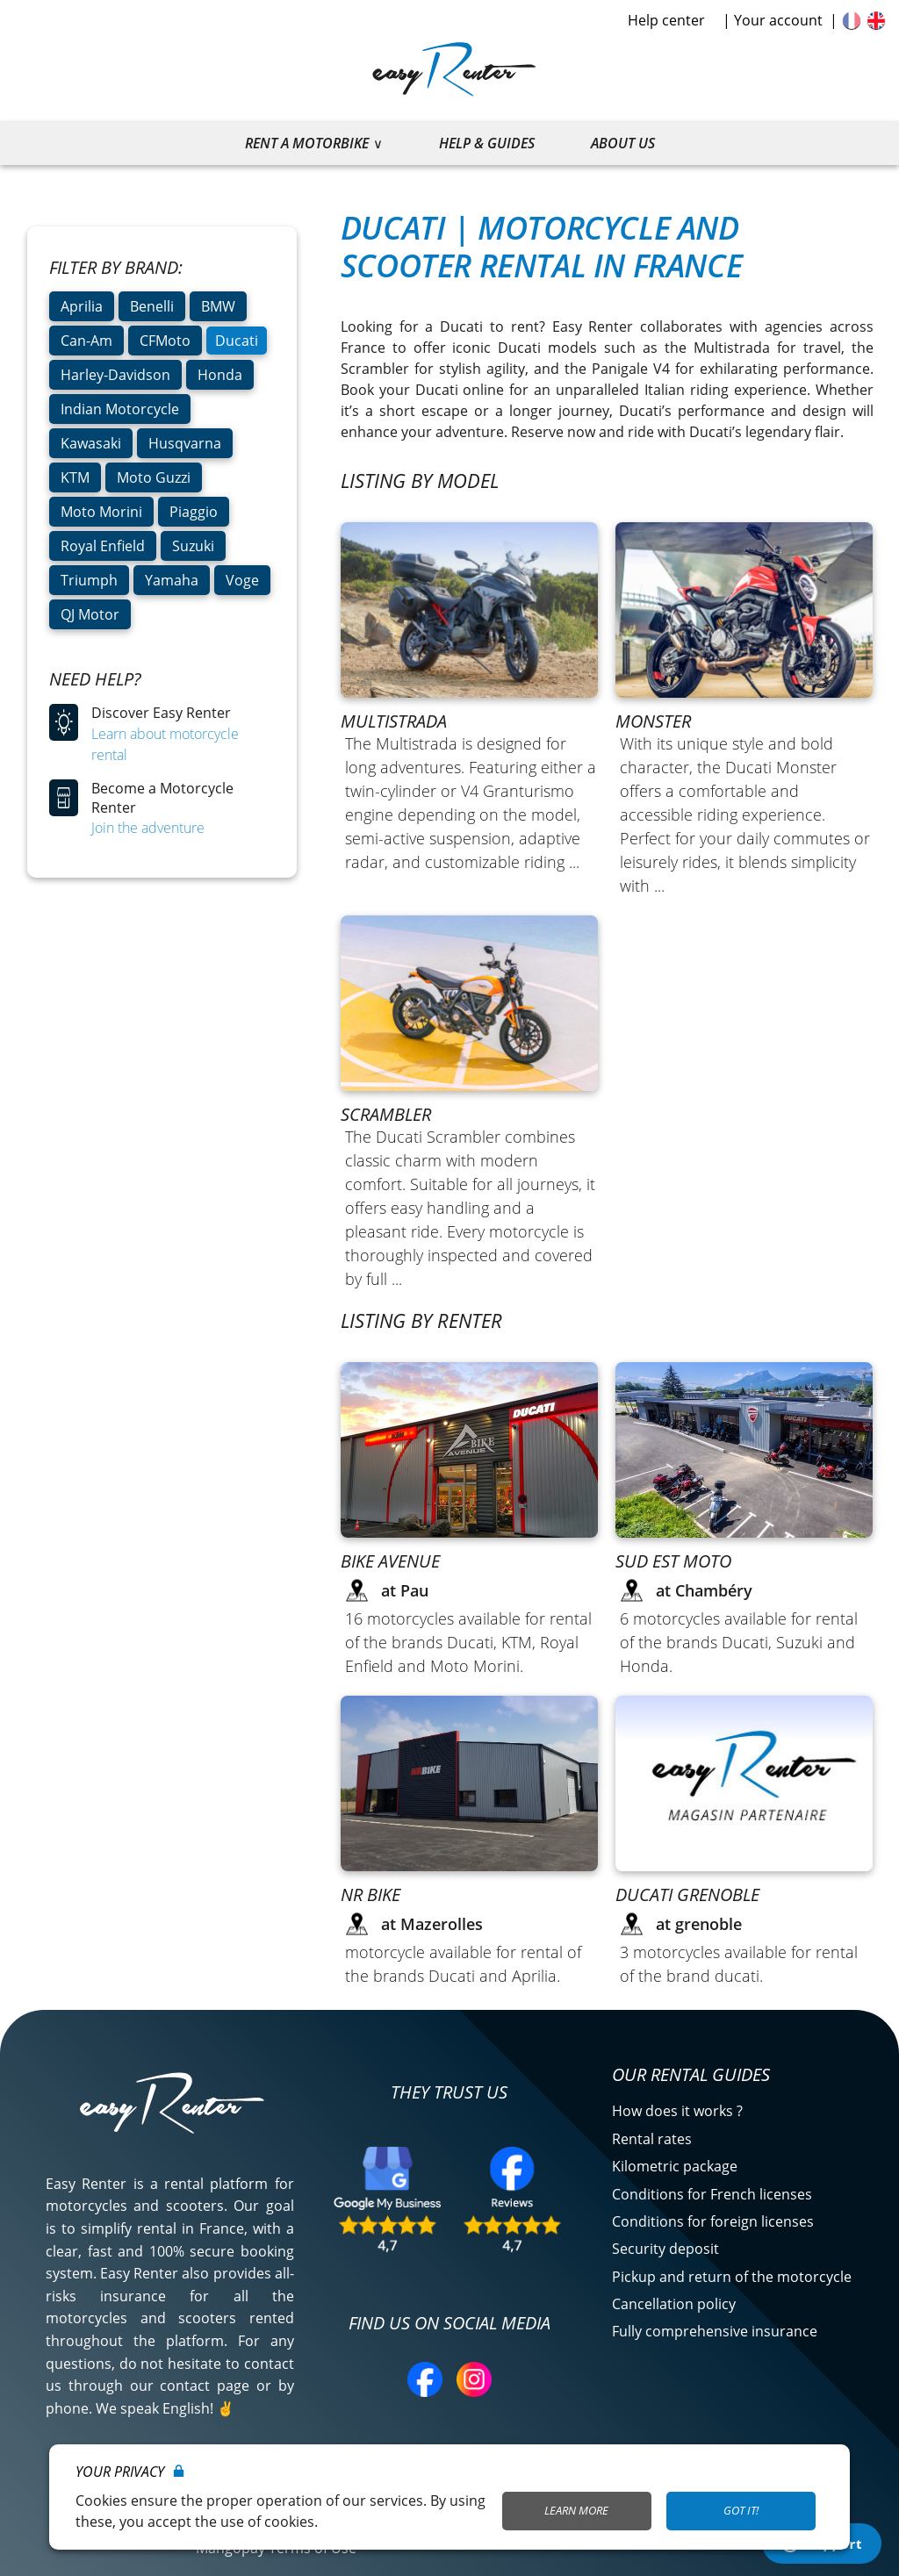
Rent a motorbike (307, 143)
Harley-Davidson (115, 374)
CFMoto (165, 340)
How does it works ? (677, 2110)
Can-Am (86, 340)
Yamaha (171, 580)
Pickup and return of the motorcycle (732, 2276)
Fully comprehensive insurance (714, 2331)
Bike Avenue (390, 1561)
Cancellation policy (674, 2304)
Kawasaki (91, 443)
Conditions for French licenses (712, 2194)
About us (623, 143)
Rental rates (652, 2139)
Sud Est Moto (673, 1561)
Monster (653, 721)
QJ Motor (90, 614)
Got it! (741, 2510)
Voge (242, 580)
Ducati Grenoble (687, 1894)
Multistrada (394, 721)
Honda (220, 374)
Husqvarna (184, 443)
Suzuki (193, 546)
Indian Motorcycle (120, 409)
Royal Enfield (103, 546)
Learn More (576, 2510)
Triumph (89, 580)
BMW (218, 306)
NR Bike (370, 1894)
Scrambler (386, 1114)
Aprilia (82, 306)
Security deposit (665, 2248)
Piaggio (193, 511)
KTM (75, 477)
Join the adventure (148, 827)
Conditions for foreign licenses (713, 2221)
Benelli (152, 306)
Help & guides (487, 143)
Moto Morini (101, 511)
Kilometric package (674, 2166)
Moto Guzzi (154, 477)
